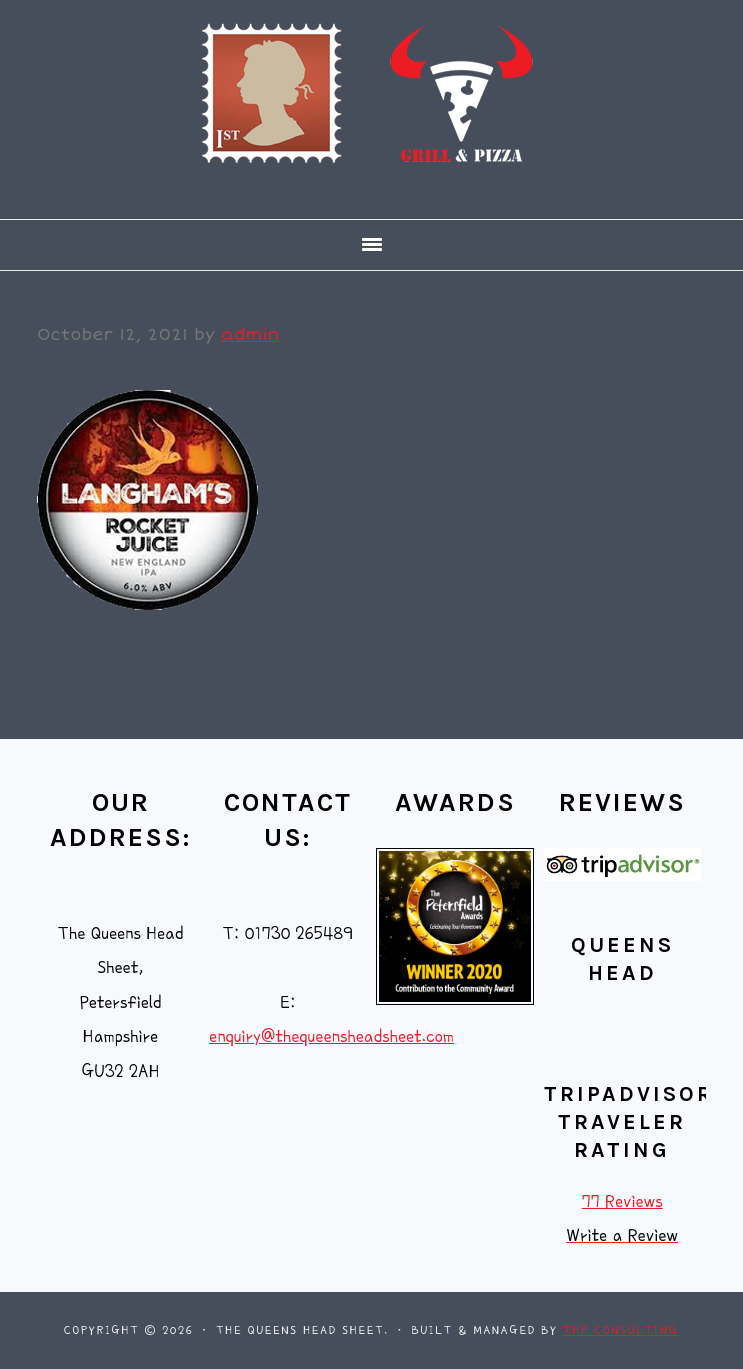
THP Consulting (621, 1330)
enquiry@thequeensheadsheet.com (331, 1036)
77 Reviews (622, 1201)
